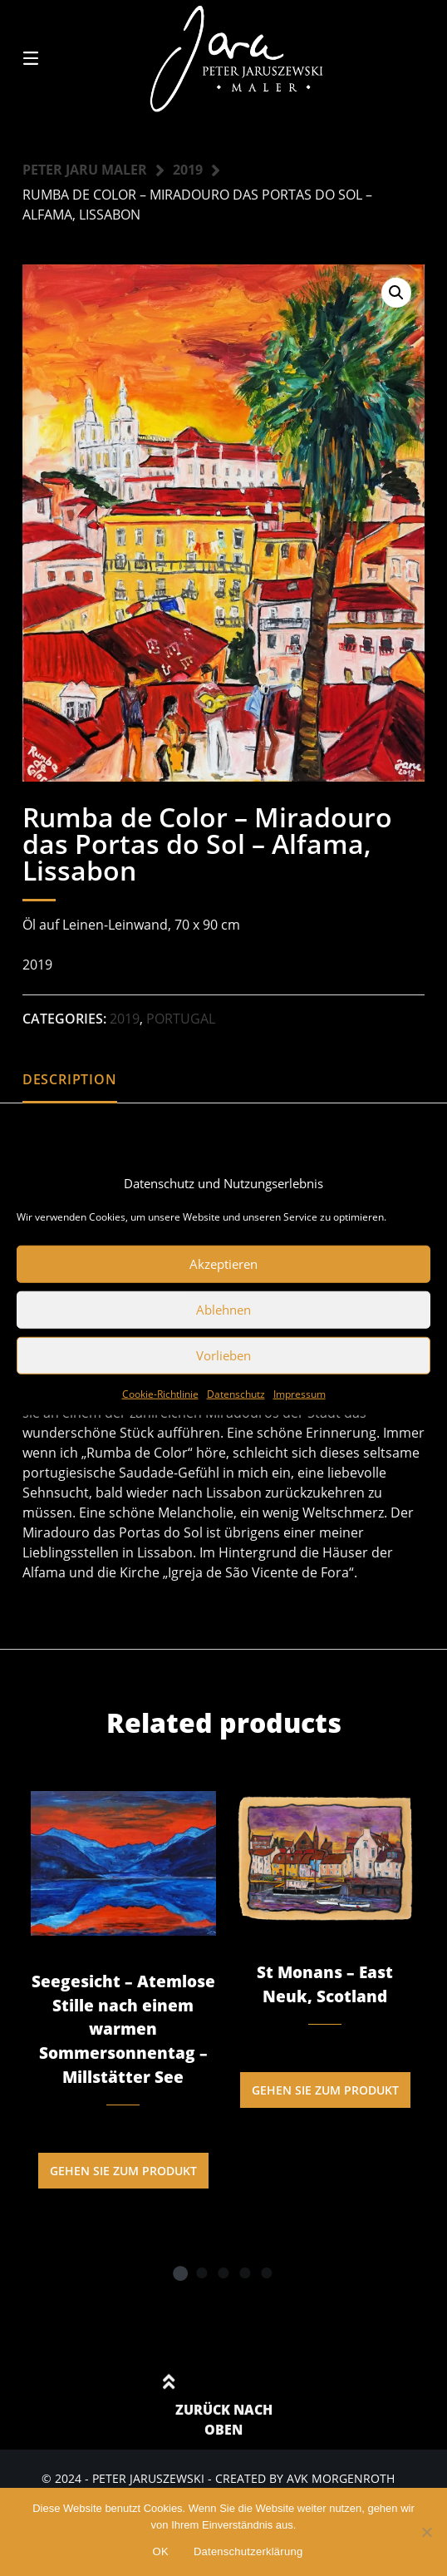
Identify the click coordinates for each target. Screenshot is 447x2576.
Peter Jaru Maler (84, 170)
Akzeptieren (223, 1264)
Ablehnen (223, 1309)
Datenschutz (236, 1393)
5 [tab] (267, 2273)
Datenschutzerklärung (248, 2551)
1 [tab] (180, 2273)
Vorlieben (223, 1355)
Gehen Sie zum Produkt (123, 2171)
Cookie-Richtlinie (160, 1393)
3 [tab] (223, 2273)
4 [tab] (245, 2273)
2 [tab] (202, 2273)
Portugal (180, 1018)
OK (161, 2551)
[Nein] (426, 2532)
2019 (188, 170)
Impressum (299, 1393)
